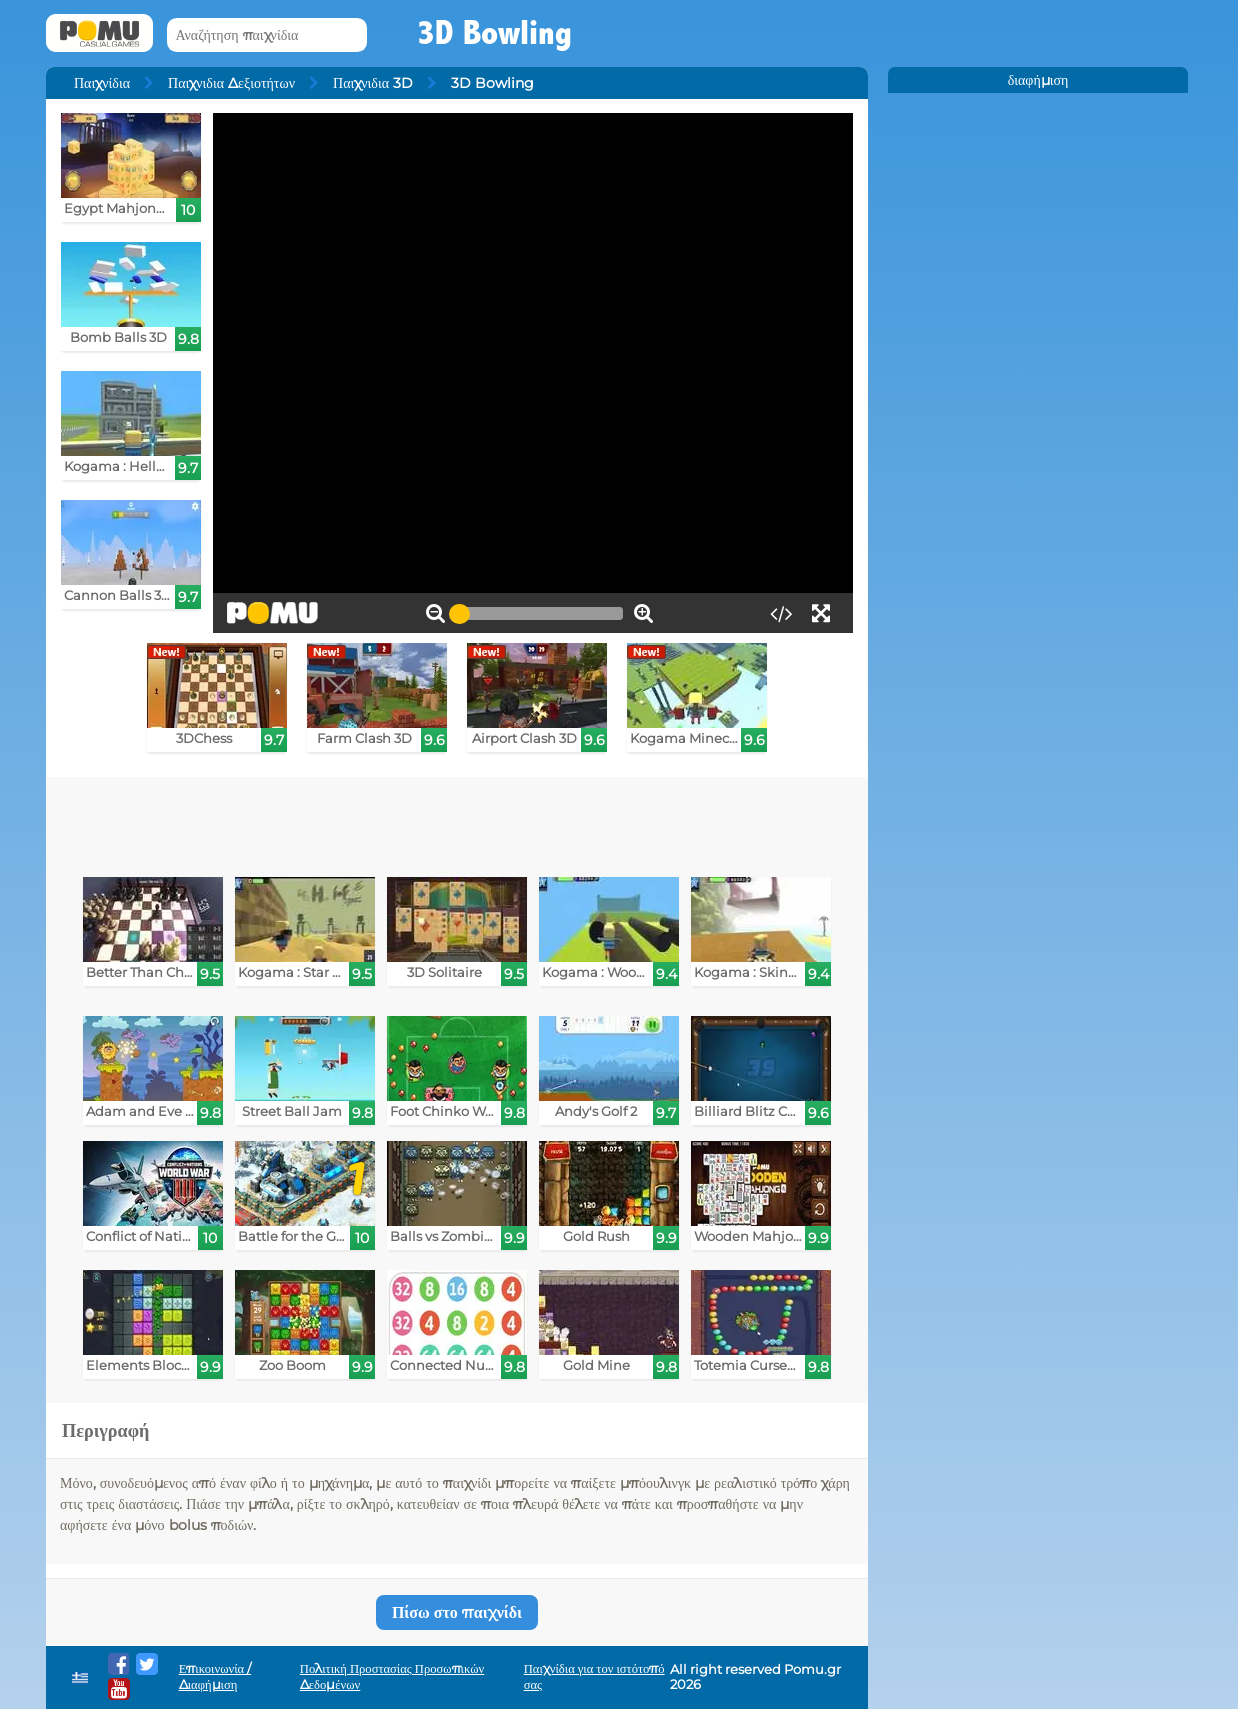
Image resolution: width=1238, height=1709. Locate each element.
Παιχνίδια (102, 83)
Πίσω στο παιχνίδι (457, 1612)
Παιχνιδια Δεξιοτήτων (231, 83)
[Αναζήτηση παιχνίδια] (267, 35)
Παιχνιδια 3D (373, 83)
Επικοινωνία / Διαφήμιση (215, 1676)
